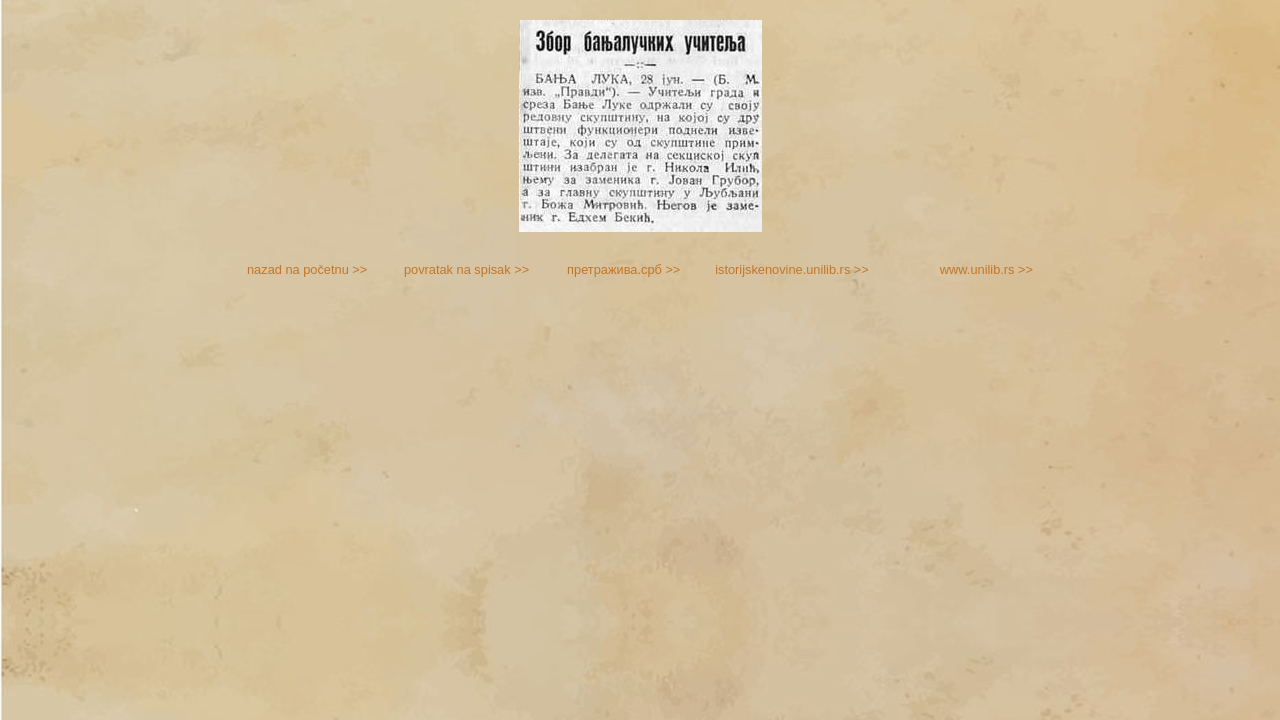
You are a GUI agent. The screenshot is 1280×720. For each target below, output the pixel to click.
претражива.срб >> (623, 269)
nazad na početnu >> (307, 269)
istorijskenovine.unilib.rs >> (792, 269)
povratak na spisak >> (466, 269)
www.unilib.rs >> (986, 269)
